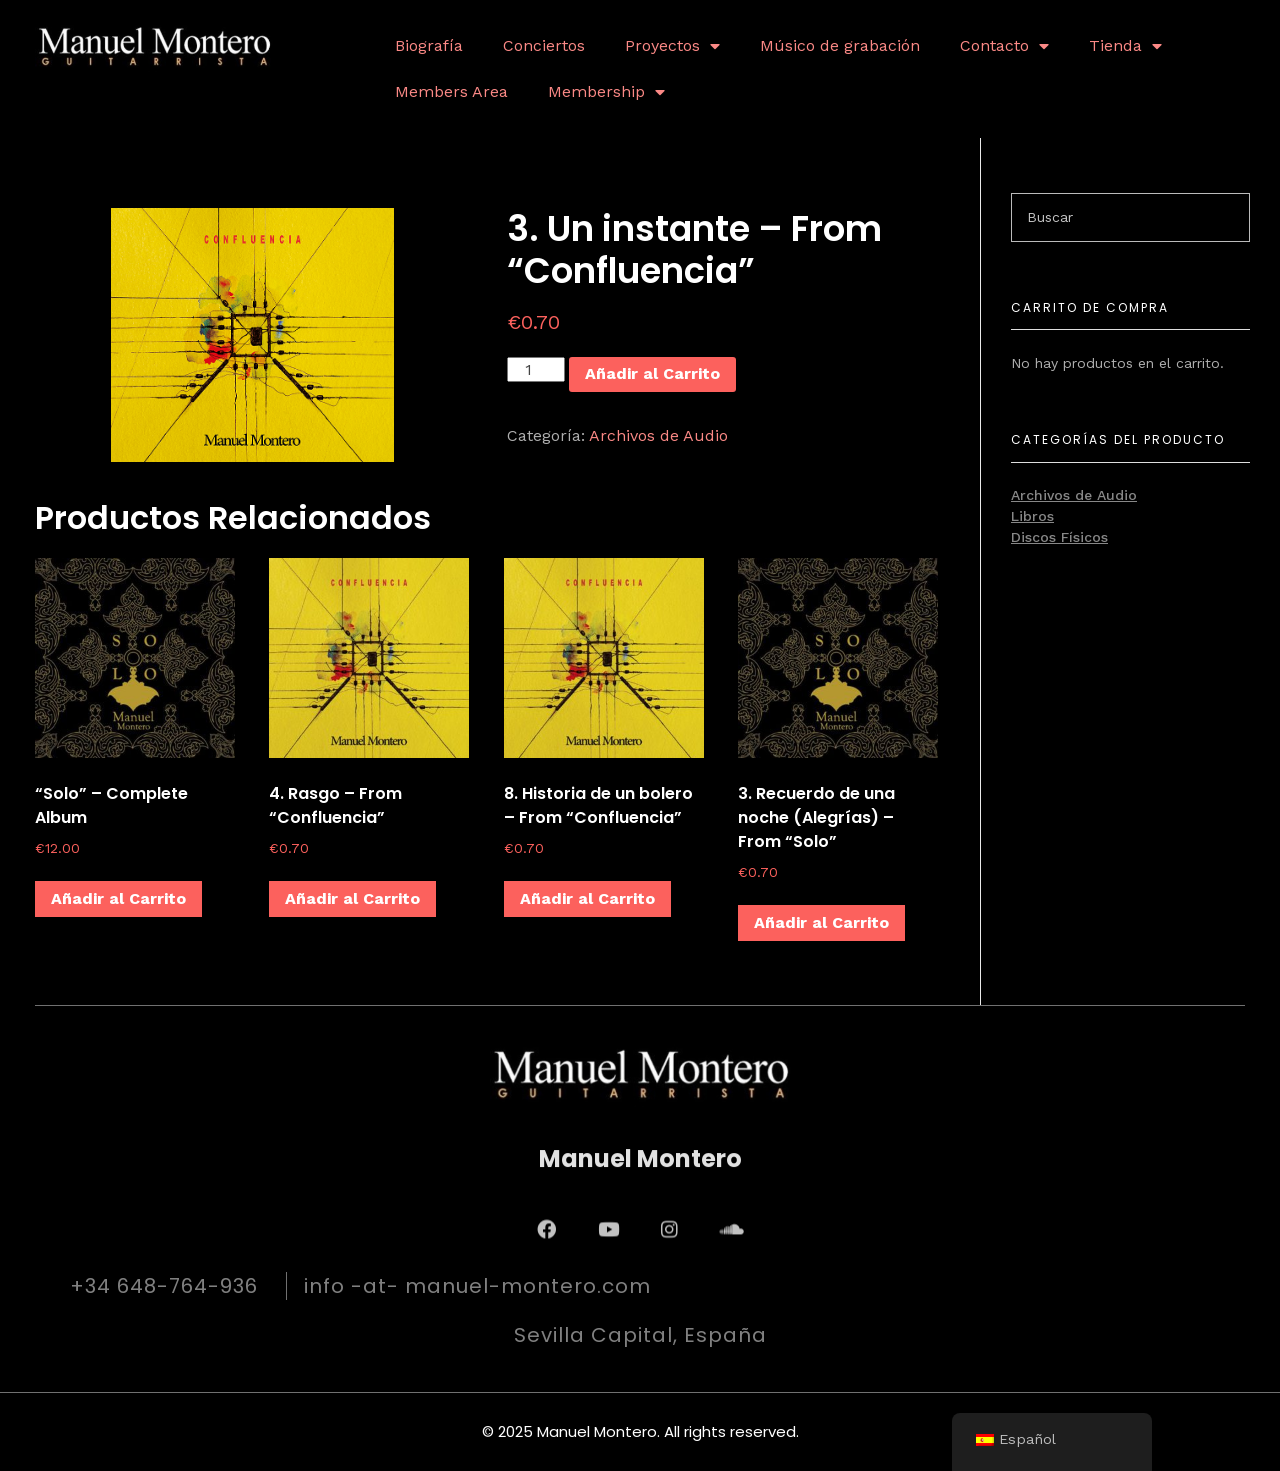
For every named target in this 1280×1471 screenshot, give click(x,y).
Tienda (1125, 46)
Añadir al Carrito (652, 373)
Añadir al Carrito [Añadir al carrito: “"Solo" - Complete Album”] (118, 898)
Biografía (429, 45)
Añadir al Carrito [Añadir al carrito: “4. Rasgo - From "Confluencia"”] (352, 898)
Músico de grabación (840, 45)
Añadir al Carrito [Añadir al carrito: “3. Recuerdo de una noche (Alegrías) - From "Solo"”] (821, 922)
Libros (1032, 516)
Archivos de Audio (658, 435)
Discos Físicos (1059, 537)
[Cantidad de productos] (536, 369)
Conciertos (544, 45)
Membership (606, 92)
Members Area (451, 91)
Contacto (1004, 46)
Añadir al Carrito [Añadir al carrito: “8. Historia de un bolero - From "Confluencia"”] (587, 898)
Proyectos (672, 46)
